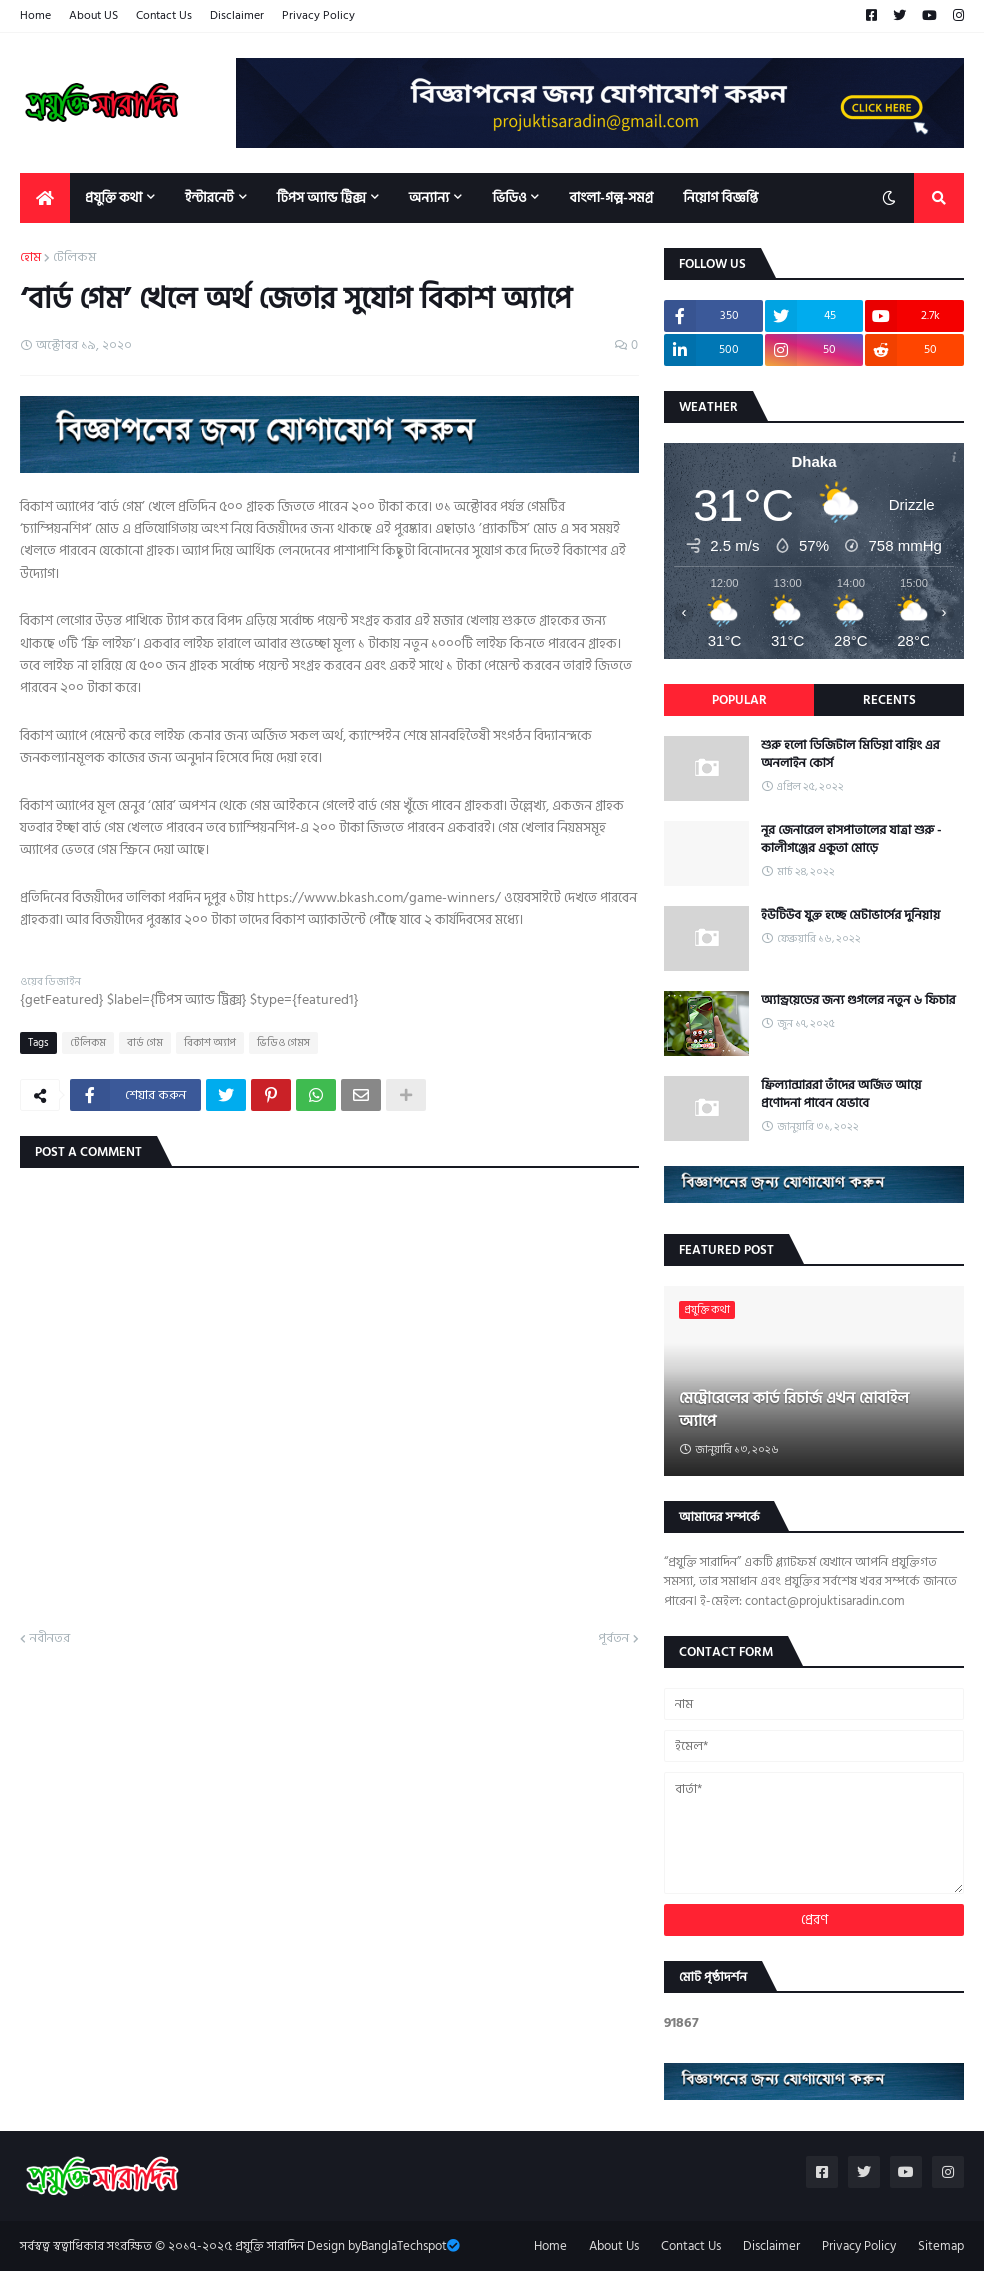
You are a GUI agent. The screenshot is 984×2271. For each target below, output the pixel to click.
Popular (739, 700)
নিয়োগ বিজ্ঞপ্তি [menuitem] (720, 197)
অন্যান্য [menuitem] (429, 197)
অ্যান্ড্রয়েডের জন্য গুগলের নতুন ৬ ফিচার (858, 1000)
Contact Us (164, 15)
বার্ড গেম (145, 1043)
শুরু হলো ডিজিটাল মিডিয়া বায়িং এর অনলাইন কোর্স (850, 754)
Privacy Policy (318, 15)
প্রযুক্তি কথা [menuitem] (113, 197)
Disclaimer (237, 15)
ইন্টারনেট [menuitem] (209, 197)
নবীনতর (50, 1639)
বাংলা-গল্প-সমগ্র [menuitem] (611, 197)
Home (35, 15)
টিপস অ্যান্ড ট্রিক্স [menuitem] (321, 197)
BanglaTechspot (404, 2246)
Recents (889, 700)
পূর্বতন (613, 1639)
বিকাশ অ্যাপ (210, 1043)
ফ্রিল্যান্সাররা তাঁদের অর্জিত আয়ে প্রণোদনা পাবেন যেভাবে (841, 1094)
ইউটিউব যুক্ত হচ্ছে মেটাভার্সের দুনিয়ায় (850, 915)
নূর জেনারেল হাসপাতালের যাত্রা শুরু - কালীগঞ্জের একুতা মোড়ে (851, 839)
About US (93, 15)
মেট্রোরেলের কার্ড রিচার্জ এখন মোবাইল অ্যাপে (794, 1409)
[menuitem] (45, 198)
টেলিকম (74, 258)
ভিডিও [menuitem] (509, 197)
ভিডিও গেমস (283, 1043)
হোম (30, 258)
